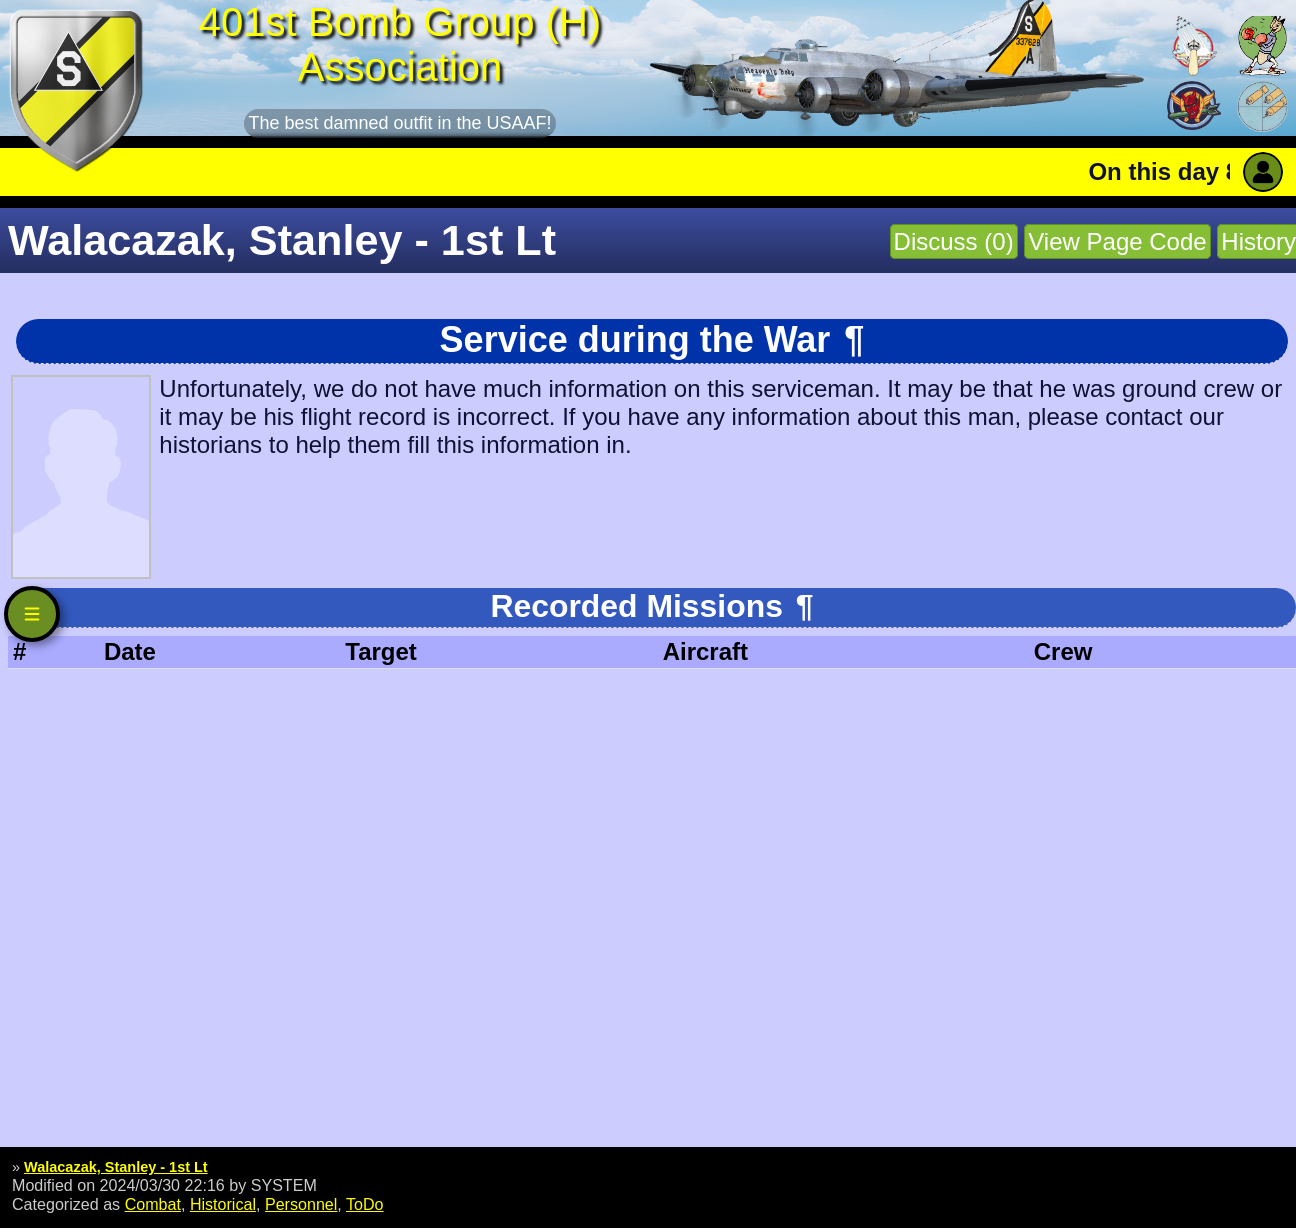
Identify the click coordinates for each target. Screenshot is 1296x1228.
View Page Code (1117, 241)
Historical (223, 1204)
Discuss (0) (954, 241)
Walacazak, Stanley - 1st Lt (116, 1167)
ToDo (365, 1204)
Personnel (301, 1204)
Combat (153, 1204)
